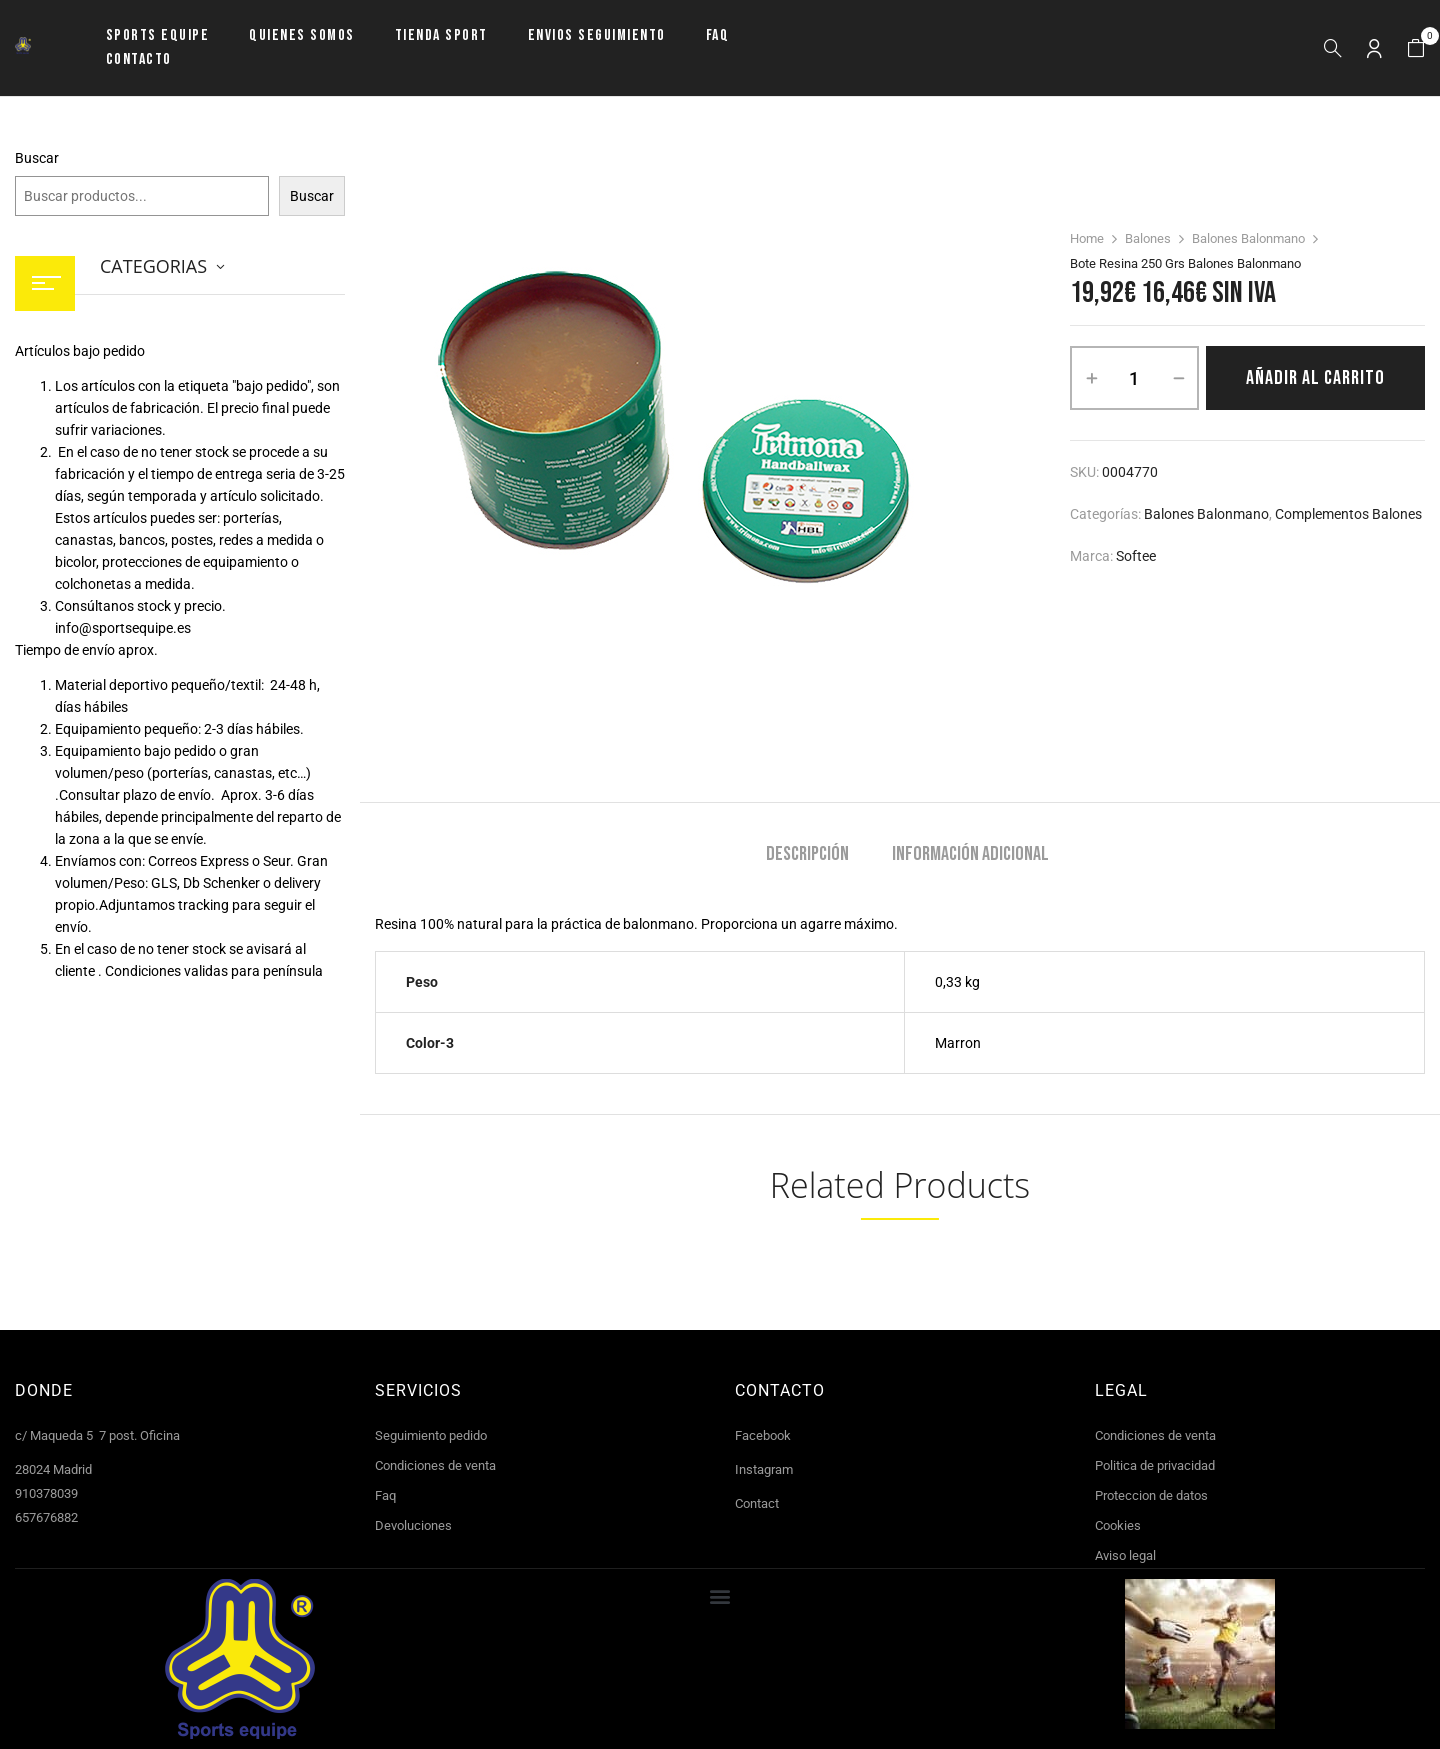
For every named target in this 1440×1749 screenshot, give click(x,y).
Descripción (807, 854)
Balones (1148, 238)
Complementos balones (1348, 514)
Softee (1136, 556)
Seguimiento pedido (431, 1435)
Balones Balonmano (1248, 238)
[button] (1416, 48)
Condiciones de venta (435, 1465)
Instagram (764, 1469)
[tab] (807, 856)
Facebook (763, 1435)
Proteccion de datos (1151, 1495)
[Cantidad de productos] (1134, 378)
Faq (385, 1495)
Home (1087, 238)
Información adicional (970, 854)
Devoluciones (413, 1525)
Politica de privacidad (1155, 1465)
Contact (757, 1503)
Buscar (37, 158)
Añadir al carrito (1315, 378)
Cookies (1118, 1525)
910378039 (46, 1493)
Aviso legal (1125, 1555)
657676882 (46, 1517)
